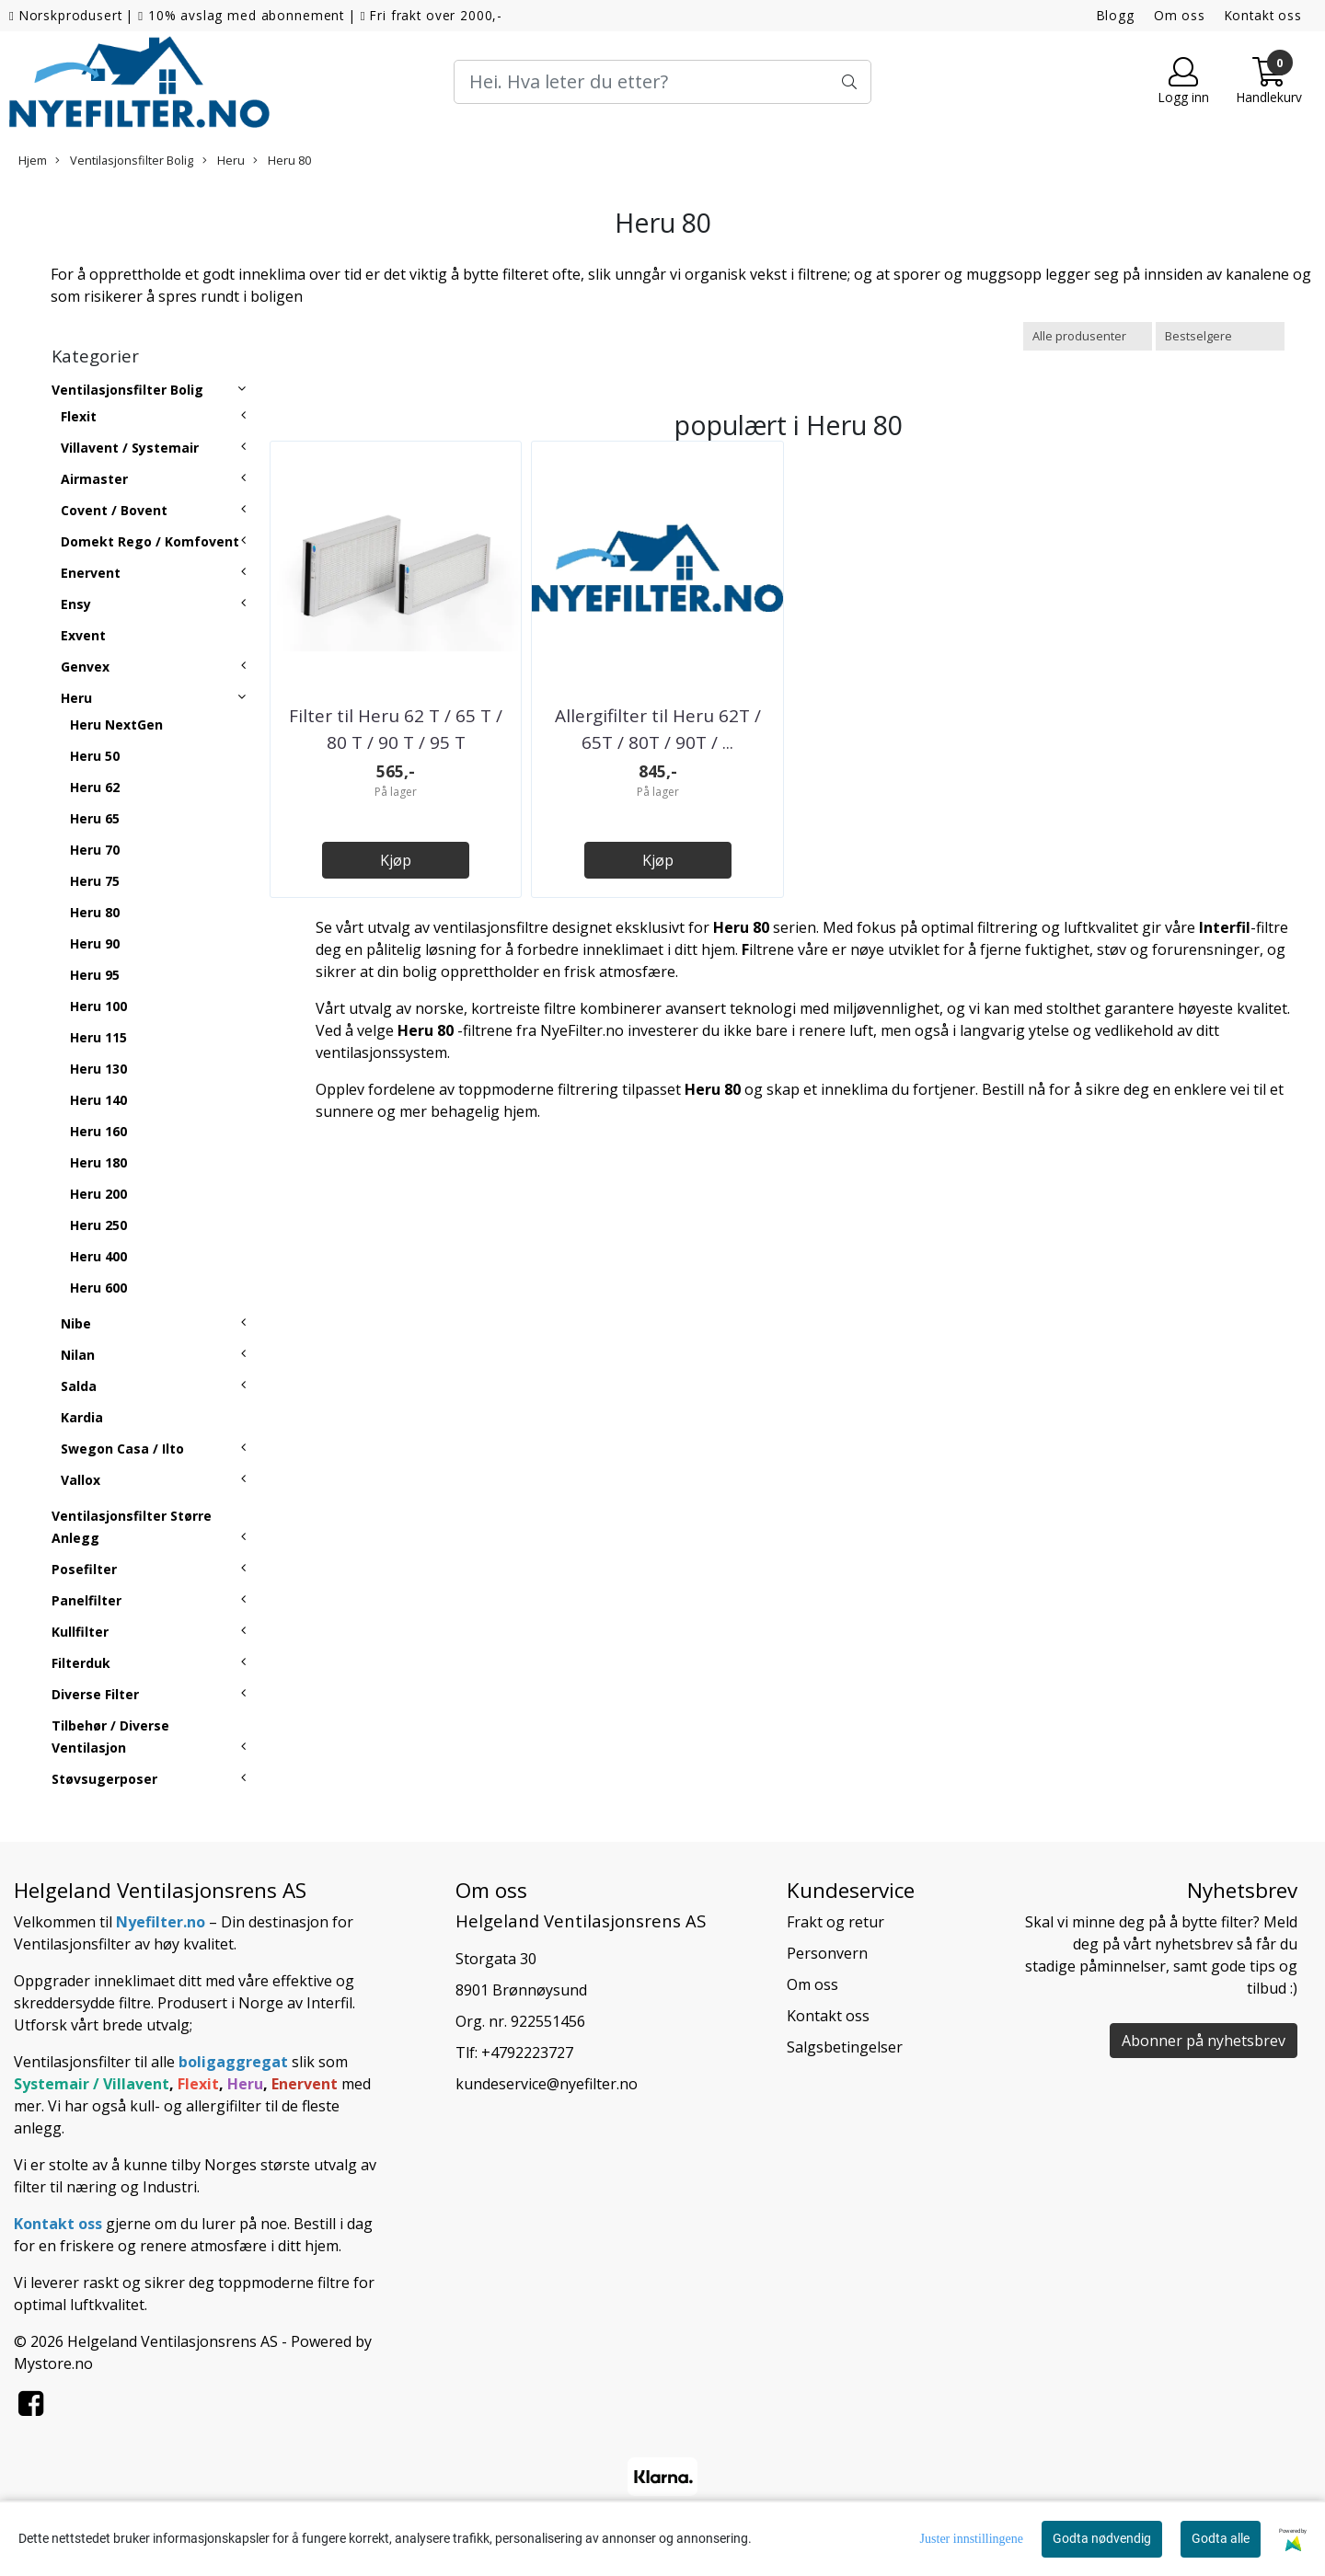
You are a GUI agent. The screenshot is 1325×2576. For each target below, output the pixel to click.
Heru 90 (95, 943)
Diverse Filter (95, 1694)
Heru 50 (95, 756)
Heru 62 (95, 787)
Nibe (76, 1323)
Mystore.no (53, 2363)
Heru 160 (98, 1131)
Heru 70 (95, 849)
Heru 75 (95, 881)
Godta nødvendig (1102, 2538)
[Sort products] (1220, 336)
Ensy (76, 604)
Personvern (827, 1953)
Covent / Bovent (114, 510)
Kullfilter (80, 1631)
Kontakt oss (1263, 15)
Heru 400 (98, 1256)
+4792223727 (527, 2052)
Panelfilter (86, 1600)
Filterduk (81, 1663)
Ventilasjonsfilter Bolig (124, 160)
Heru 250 (98, 1225)
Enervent (91, 572)
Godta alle (1221, 2538)
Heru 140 (98, 1100)
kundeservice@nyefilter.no (546, 2084)
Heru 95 (95, 974)
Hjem (32, 160)
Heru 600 (98, 1287)
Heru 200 (98, 1193)
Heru (223, 160)
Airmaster (94, 479)
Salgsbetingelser (845, 2047)
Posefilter (84, 1569)
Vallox (80, 1480)
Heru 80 (282, 160)
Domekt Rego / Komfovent (150, 541)
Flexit (79, 416)
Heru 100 (98, 1006)
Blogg (1116, 15)
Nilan (78, 1354)
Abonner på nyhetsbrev (1203, 2040)
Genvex (85, 666)
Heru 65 (95, 818)
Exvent (83, 635)
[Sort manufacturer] (1087, 336)
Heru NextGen (116, 724)
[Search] (662, 82)
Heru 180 (98, 1162)
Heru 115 (98, 1037)
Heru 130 (98, 1068)
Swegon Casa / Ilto (122, 1448)
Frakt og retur (835, 1922)
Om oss (1179, 15)
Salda (79, 1386)
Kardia (82, 1417)
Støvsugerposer (104, 1779)
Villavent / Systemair (130, 447)
